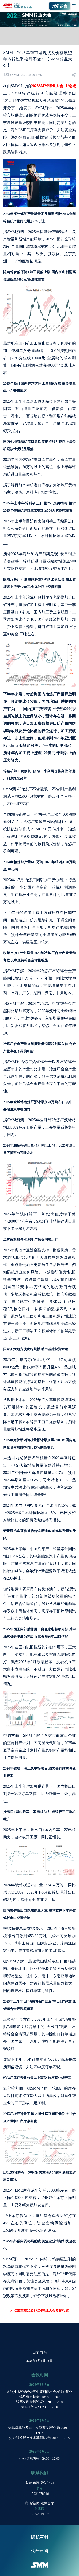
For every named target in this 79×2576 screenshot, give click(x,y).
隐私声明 (39, 2537)
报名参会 (59, 6)
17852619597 (39, 2514)
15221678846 (39, 2493)
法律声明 (39, 2551)
